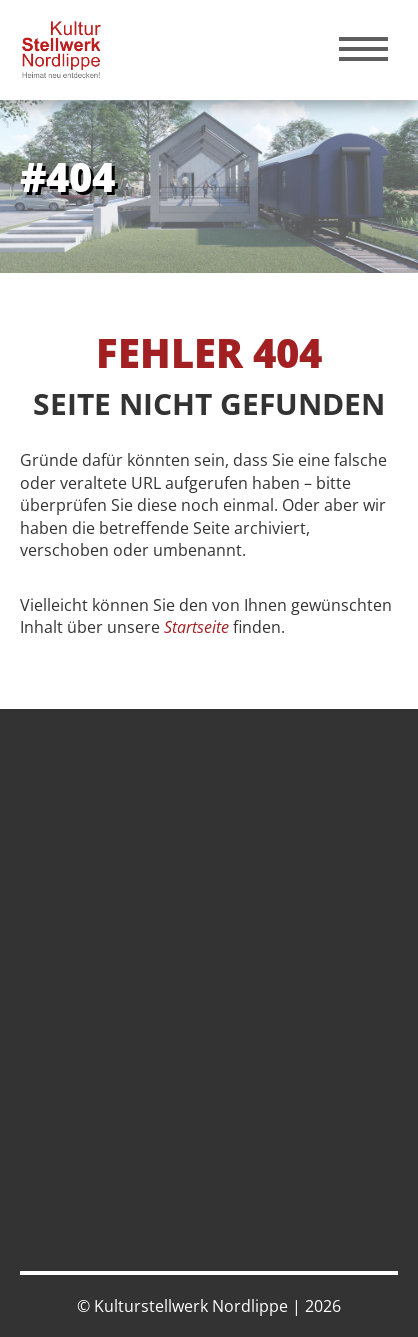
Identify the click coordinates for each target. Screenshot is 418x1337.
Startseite (196, 627)
